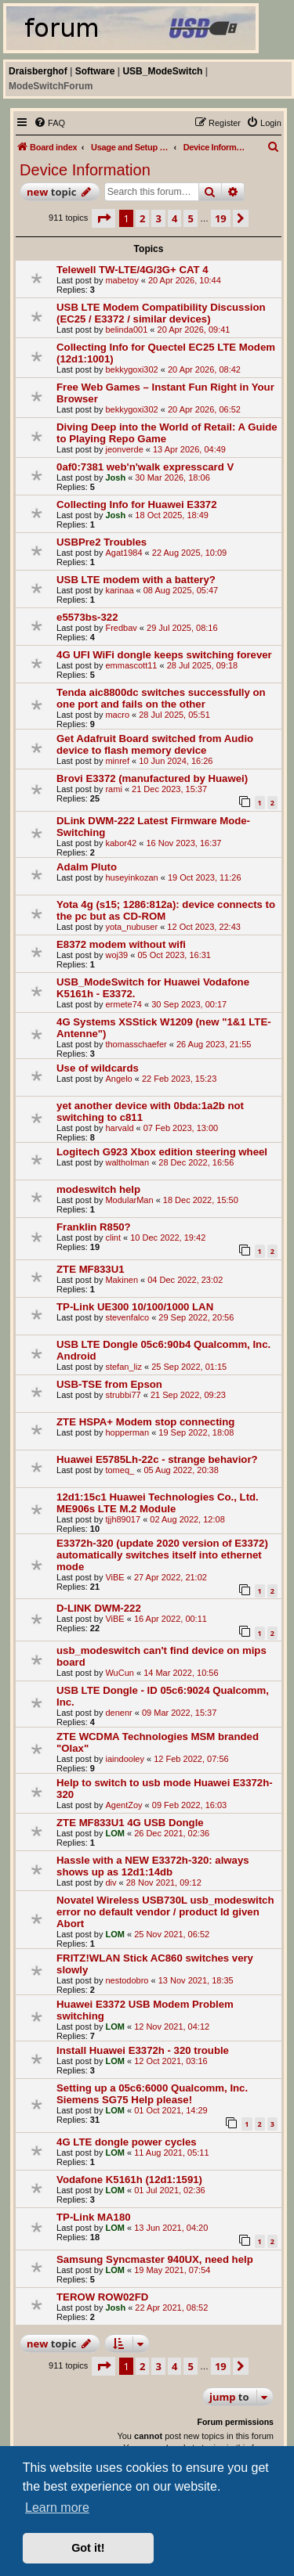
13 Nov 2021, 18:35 (196, 1980)
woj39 (116, 955)
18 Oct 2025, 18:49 (172, 515)
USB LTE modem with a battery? (136, 579)
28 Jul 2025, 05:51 (174, 714)
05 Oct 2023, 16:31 (174, 955)
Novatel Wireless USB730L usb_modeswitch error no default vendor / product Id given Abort (165, 1911)
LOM (114, 1833)
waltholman (127, 1162)
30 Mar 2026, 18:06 (172, 477)
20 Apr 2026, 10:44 (184, 280)
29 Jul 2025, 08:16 (182, 627)
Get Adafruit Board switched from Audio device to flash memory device (154, 744)
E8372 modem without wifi (121, 944)
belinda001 (126, 329)
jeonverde (124, 449)
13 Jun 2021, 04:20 (171, 2227)
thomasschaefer (135, 1044)
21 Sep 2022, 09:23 (188, 1395)
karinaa (119, 590)
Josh (115, 477)
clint (113, 1237)
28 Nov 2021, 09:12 (163, 1882)
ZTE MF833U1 (90, 1269)
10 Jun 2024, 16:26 (175, 761)
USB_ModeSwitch (162, 71)
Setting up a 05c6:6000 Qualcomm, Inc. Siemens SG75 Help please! (152, 2094)
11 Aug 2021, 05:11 (171, 2152)
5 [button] (190, 218)
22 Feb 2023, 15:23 (179, 1078)
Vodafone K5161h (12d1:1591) (129, 2179)
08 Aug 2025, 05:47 (180, 590)
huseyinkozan (131, 877)
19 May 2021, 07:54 (172, 2270)
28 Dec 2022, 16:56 (196, 1162)
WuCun (119, 1672)
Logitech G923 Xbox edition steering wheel (161, 1152)
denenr (118, 1712)
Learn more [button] (57, 2507)
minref (117, 761)
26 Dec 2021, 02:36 (171, 1833)
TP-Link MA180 (93, 2217)
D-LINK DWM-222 (98, 1608)
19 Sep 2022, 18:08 (196, 1432)
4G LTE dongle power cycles (126, 2142)
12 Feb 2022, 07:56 (191, 1759)
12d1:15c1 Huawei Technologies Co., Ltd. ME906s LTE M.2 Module (157, 1503)
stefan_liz (123, 1366)
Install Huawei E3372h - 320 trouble (142, 2050)
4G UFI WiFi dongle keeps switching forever (164, 655)
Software (95, 71)
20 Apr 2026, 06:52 (204, 409)
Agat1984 (123, 552)
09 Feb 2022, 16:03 (189, 1805)
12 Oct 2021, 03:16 (171, 2061)
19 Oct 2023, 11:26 (204, 877)
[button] (103, 218)
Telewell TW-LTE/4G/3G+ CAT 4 (132, 270)
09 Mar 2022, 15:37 (179, 1712)
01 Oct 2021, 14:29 (171, 2110)
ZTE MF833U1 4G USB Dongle (130, 1822)
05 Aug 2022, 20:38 (180, 1470)
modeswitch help (98, 1189)
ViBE (114, 1577)
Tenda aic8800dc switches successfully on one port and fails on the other (161, 698)
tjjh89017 (122, 1519)
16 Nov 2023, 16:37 (183, 843)
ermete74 (123, 1004)
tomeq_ (119, 1470)
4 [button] (174, 218)
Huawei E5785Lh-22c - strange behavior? (157, 1459)
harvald (119, 1128)
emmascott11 (131, 665)
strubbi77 (122, 1395)
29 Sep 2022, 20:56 (196, 1317)
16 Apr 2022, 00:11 (170, 1618)
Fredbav (120, 627)
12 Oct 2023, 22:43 (204, 926)
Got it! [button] (87, 2548)
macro (117, 714)
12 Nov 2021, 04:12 (171, 2026)
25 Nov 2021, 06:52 (171, 1934)
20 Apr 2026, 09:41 (194, 329)
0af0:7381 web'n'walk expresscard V (145, 467)
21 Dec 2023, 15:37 (169, 789)
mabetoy (121, 280)
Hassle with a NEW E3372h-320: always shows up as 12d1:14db (152, 1866)
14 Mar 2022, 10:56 (180, 1672)
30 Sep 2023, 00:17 (189, 1004)
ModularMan (129, 1200)
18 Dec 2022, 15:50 (200, 1200)
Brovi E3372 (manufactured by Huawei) (152, 778)
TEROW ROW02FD (102, 2297)
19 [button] (221, 218)
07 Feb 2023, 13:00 (180, 1128)
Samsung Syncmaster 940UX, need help (154, 2259)
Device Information (85, 169)
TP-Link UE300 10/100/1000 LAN (134, 1307)
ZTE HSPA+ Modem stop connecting (145, 1422)
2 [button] (142, 218)
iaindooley (124, 1759)
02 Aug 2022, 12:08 (187, 1519)
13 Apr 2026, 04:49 (189, 449)
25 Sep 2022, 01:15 (189, 1366)
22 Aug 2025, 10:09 (189, 552)
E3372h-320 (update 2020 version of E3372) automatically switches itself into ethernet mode (162, 1555)
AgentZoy (123, 1805)
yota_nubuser (131, 926)
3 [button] (158, 218)
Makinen (121, 1279)
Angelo (118, 1078)
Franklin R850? (93, 1227)
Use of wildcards (97, 1068)
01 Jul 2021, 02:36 (169, 2190)
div (110, 1882)
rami (113, 789)
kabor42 (120, 843)
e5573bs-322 (87, 617)
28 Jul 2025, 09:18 (202, 665)
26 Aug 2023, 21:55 (213, 1044)
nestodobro (126, 1980)
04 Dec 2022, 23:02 (185, 1279)
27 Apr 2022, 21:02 (170, 1577)
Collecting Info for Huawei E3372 (136, 504)
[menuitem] (49, 122)
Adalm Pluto (86, 867)
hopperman (127, 1432)
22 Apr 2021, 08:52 (171, 2307)
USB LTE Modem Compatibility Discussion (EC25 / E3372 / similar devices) (160, 313)
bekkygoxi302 (131, 369)
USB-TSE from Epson (109, 1384)
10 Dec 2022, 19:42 (167, 1237)
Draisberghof (38, 71)
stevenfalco (127, 1317)
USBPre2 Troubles (101, 542)
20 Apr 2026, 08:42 (204, 369)
